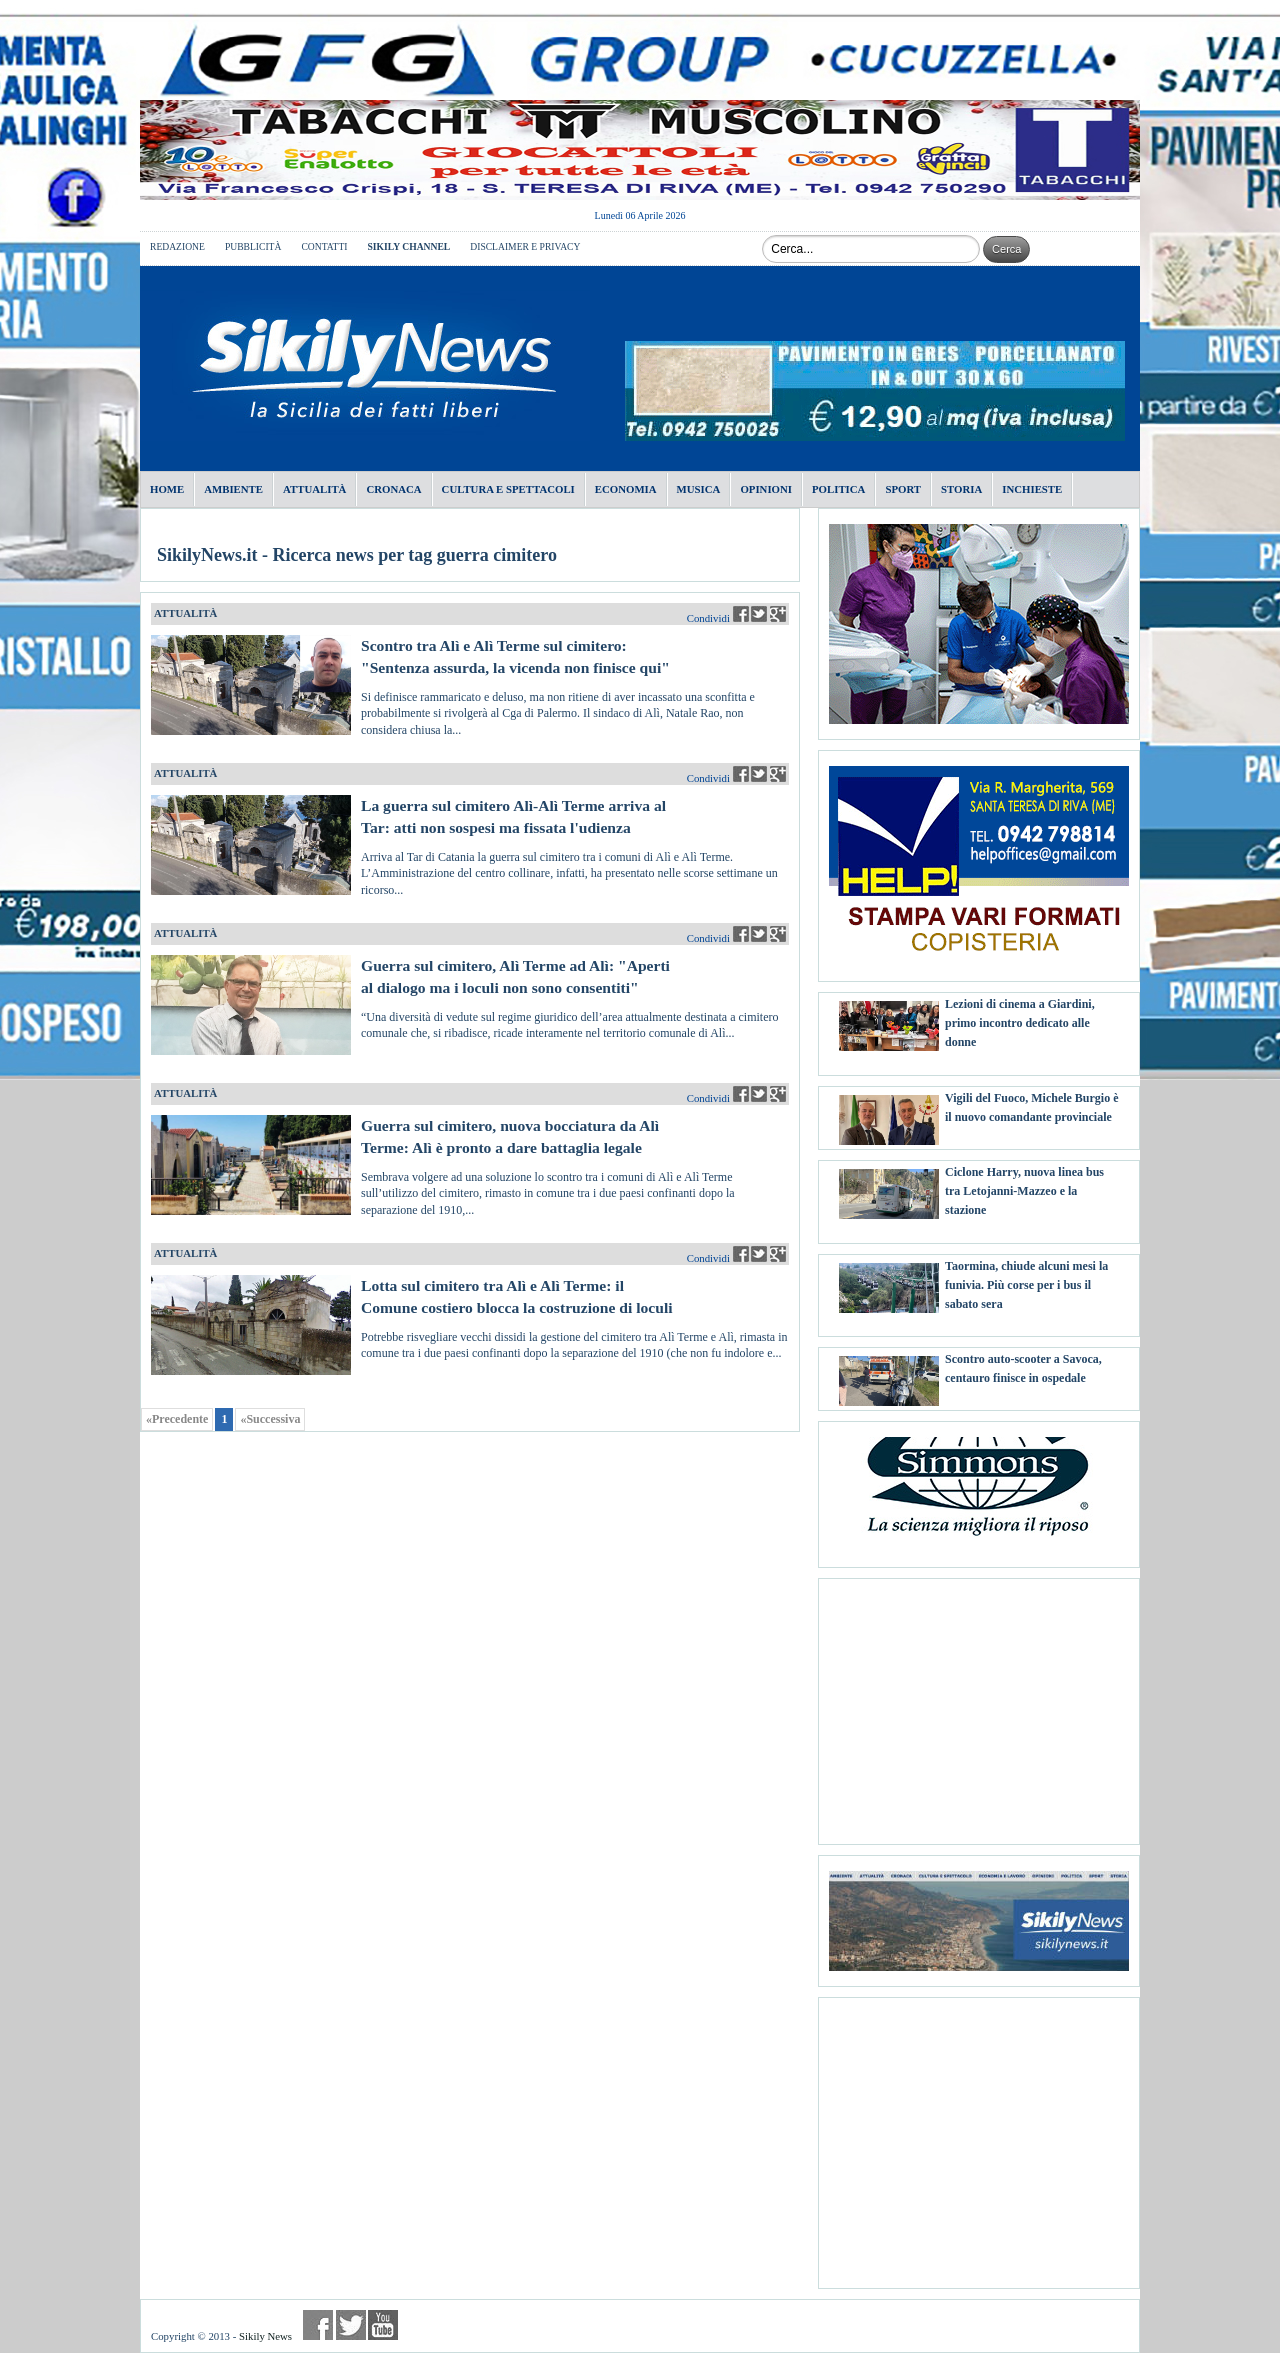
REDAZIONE (177, 246)
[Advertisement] (979, 1704)
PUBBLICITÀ (253, 246)
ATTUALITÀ (185, 613)
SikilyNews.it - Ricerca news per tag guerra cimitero (357, 555)
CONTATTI (324, 246)
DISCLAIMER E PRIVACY (525, 246)
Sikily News (265, 2336)
